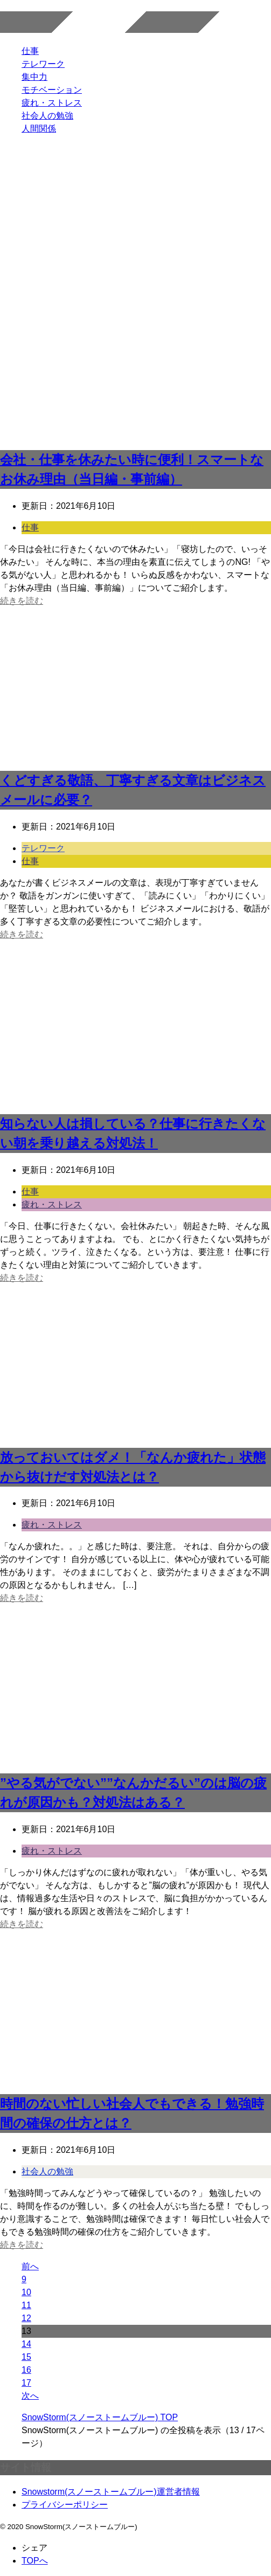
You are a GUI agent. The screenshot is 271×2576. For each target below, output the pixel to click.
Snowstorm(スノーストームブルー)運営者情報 (111, 2491)
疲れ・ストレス (52, 102)
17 (26, 2382)
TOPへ (35, 2560)
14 (26, 2344)
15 (26, 2356)
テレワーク (43, 63)
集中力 (34, 76)
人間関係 (39, 128)
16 (26, 2369)
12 (26, 2318)
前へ (30, 2266)
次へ (30, 2395)
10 (26, 2292)
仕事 (30, 51)
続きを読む (21, 600)
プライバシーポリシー (65, 2504)
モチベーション (52, 89)
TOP (100, 2417)
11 (26, 2305)
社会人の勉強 (47, 115)
